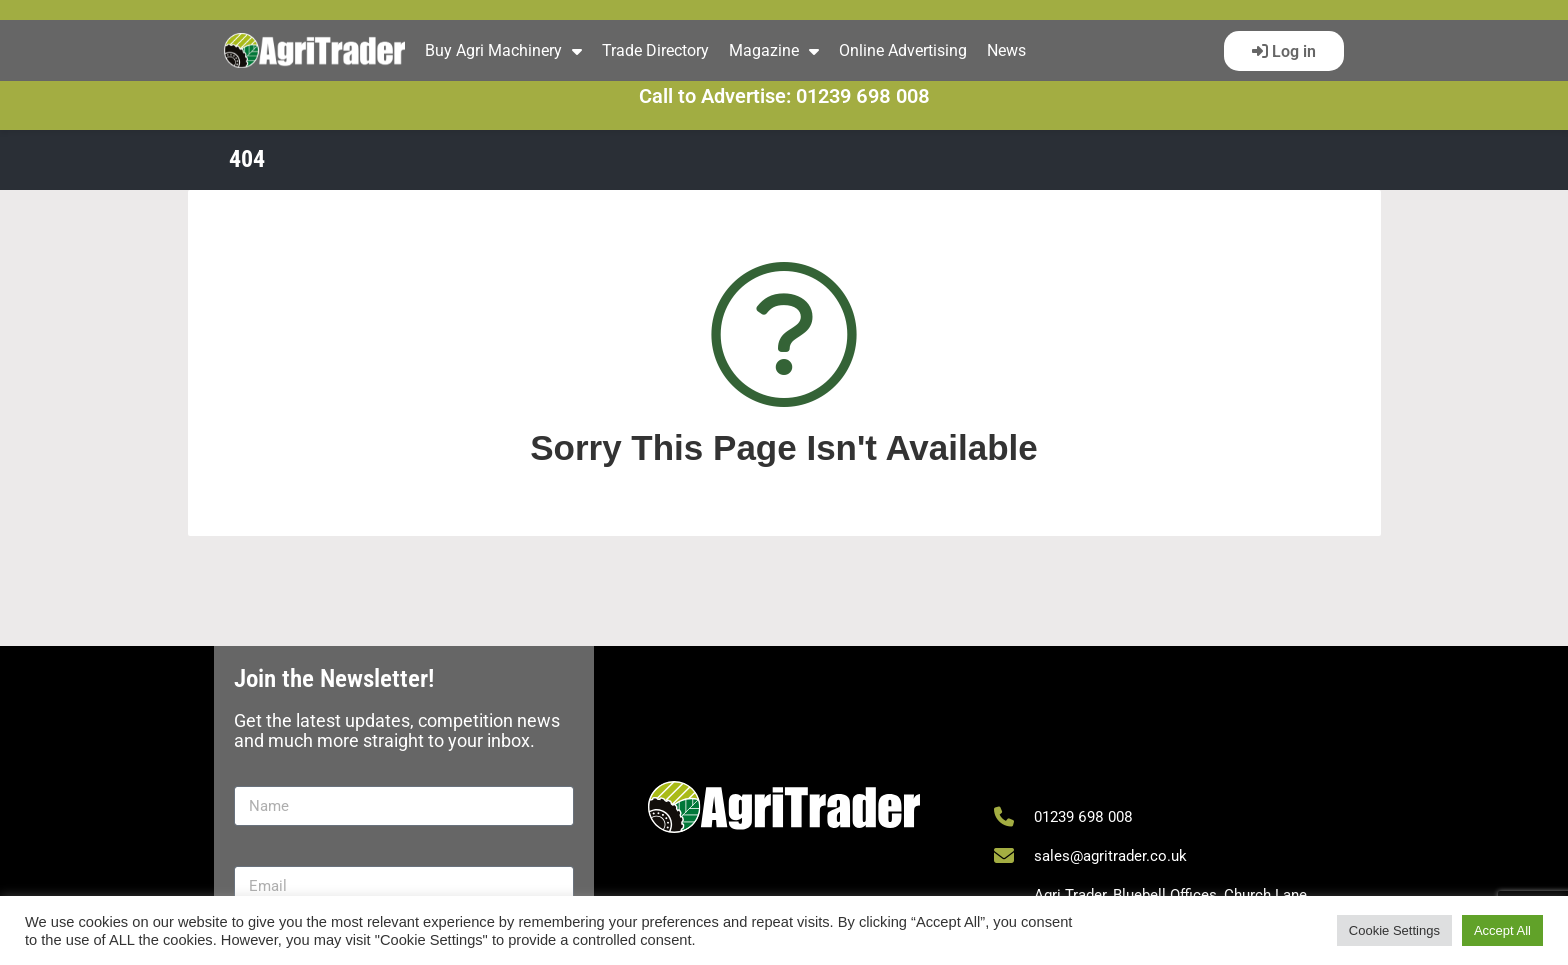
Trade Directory (655, 50)
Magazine (774, 51)
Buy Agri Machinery (503, 51)
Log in (1292, 51)
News (1006, 50)
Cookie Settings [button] (1394, 930)
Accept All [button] (1502, 930)
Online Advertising (903, 50)
